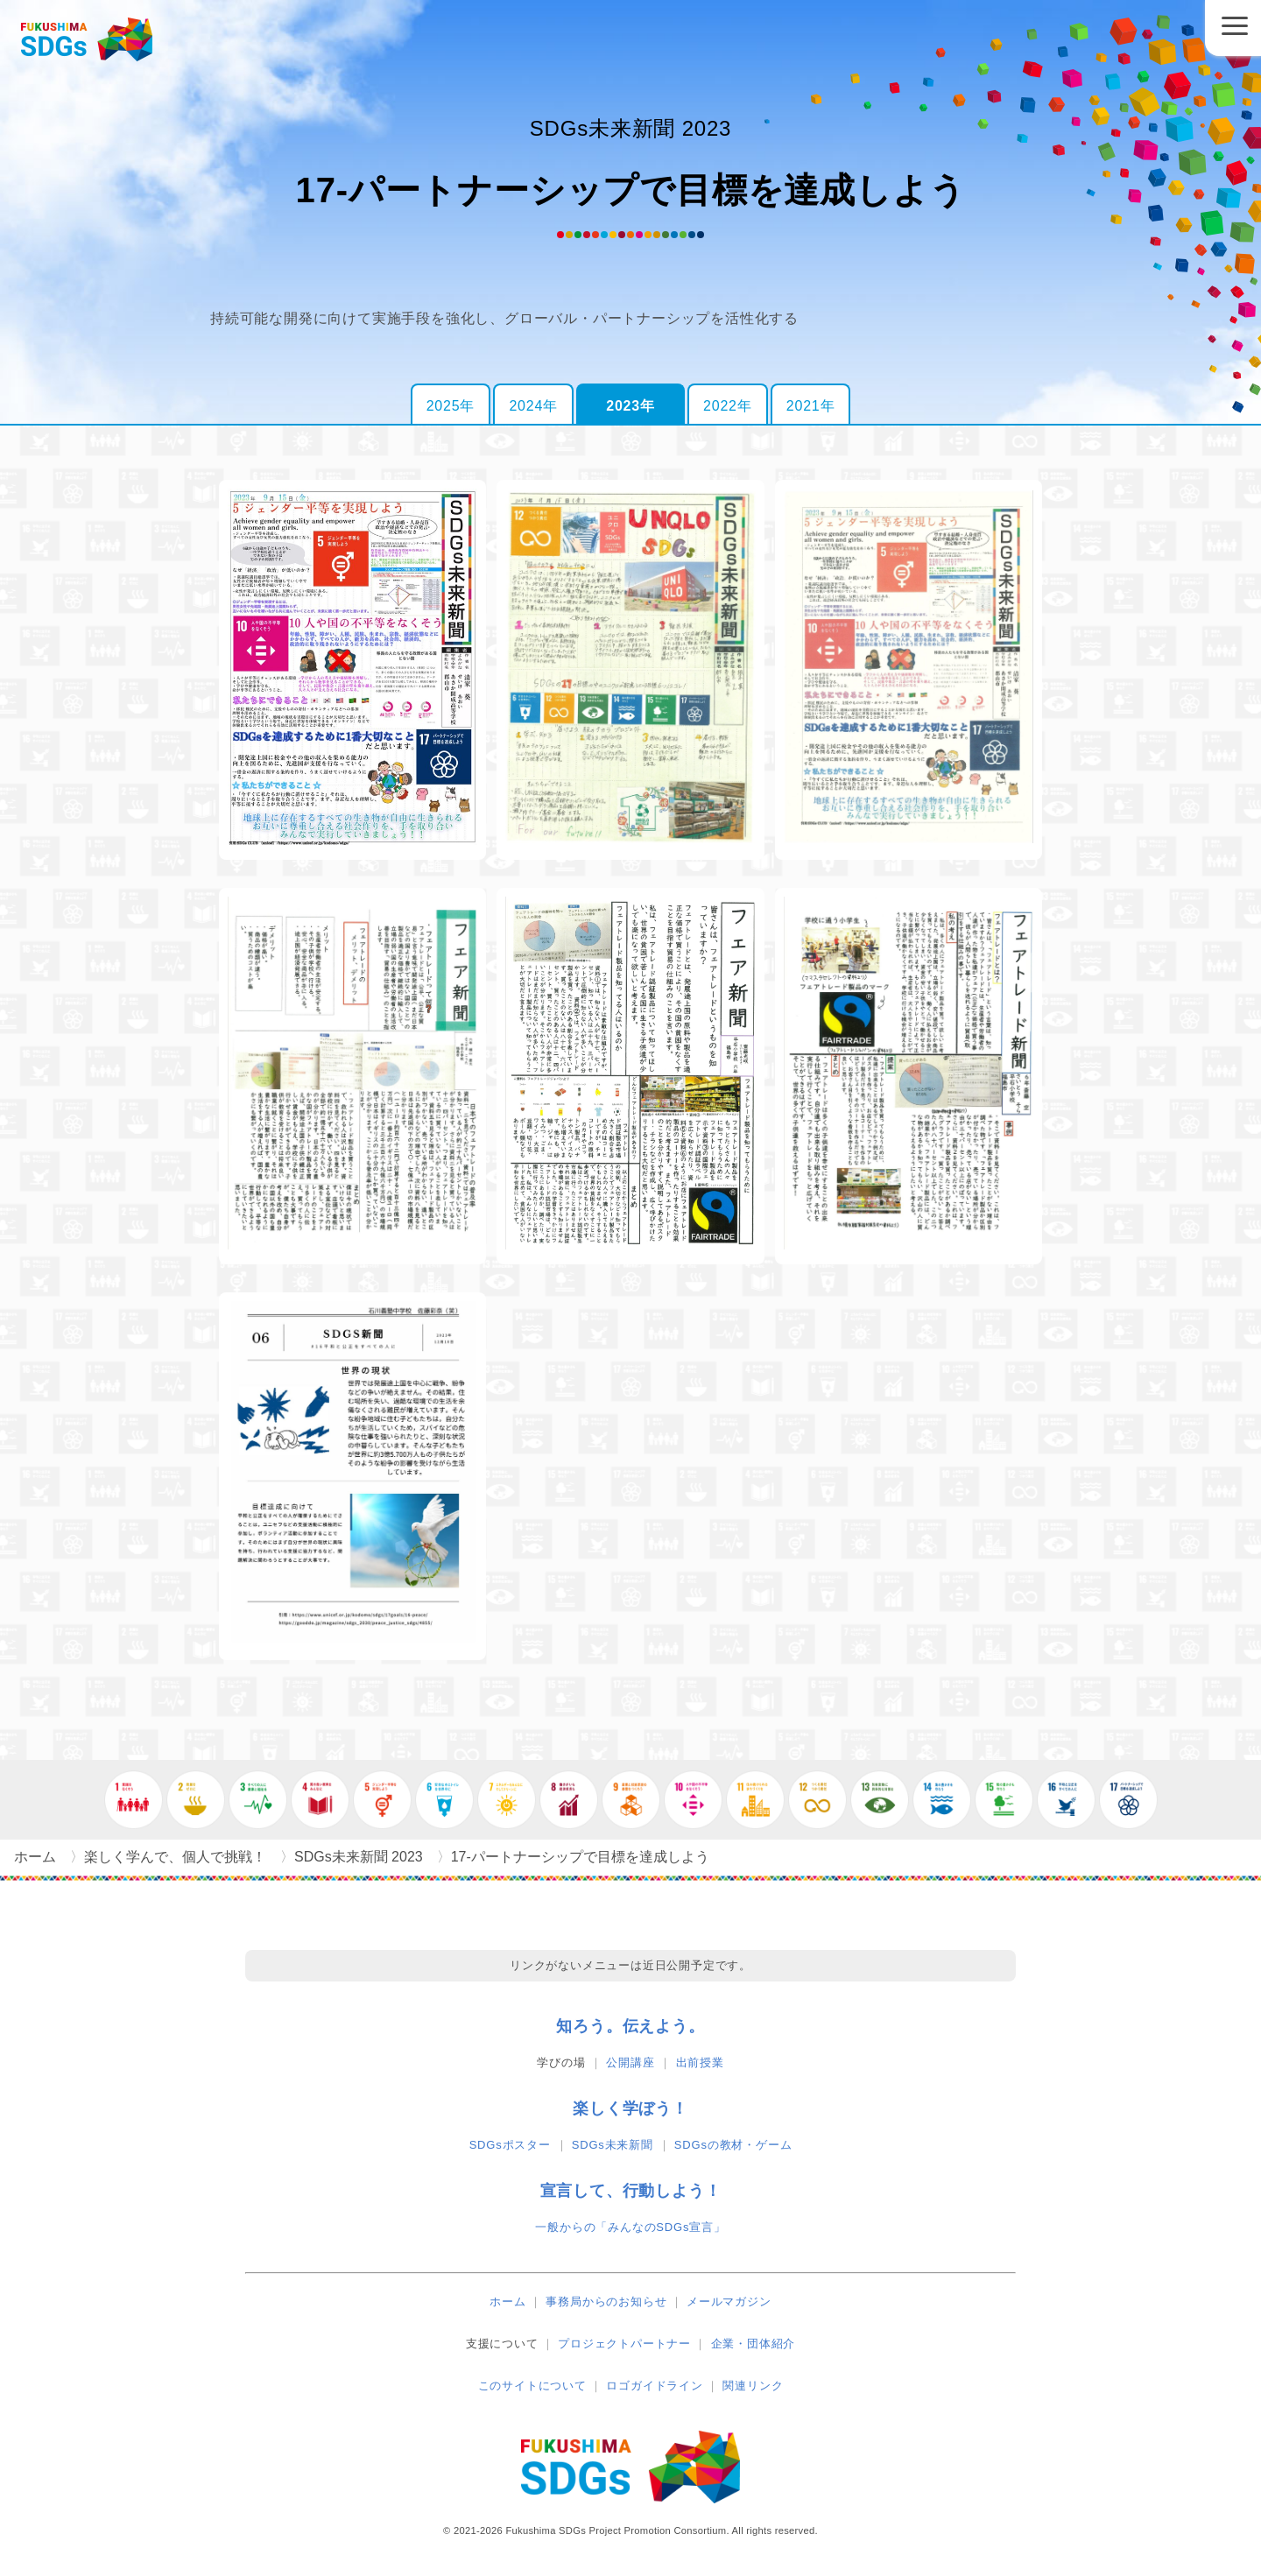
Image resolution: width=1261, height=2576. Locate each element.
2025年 (451, 405)
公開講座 (630, 2062)
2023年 (630, 405)
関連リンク (752, 2385)
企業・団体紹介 (753, 2343)
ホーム (507, 2301)
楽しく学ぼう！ (630, 2108)
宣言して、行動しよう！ (631, 2190)
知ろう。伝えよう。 (630, 2026)
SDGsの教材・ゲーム (733, 2144)
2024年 (533, 405)
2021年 (810, 405)
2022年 (727, 405)
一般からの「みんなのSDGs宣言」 (630, 2227)
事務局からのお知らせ (606, 2301)
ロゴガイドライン (654, 2385)
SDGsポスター (510, 2144)
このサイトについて (532, 2385)
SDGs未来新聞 (612, 2144)
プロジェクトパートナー (624, 2343)
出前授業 (700, 2062)
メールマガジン (729, 2301)
